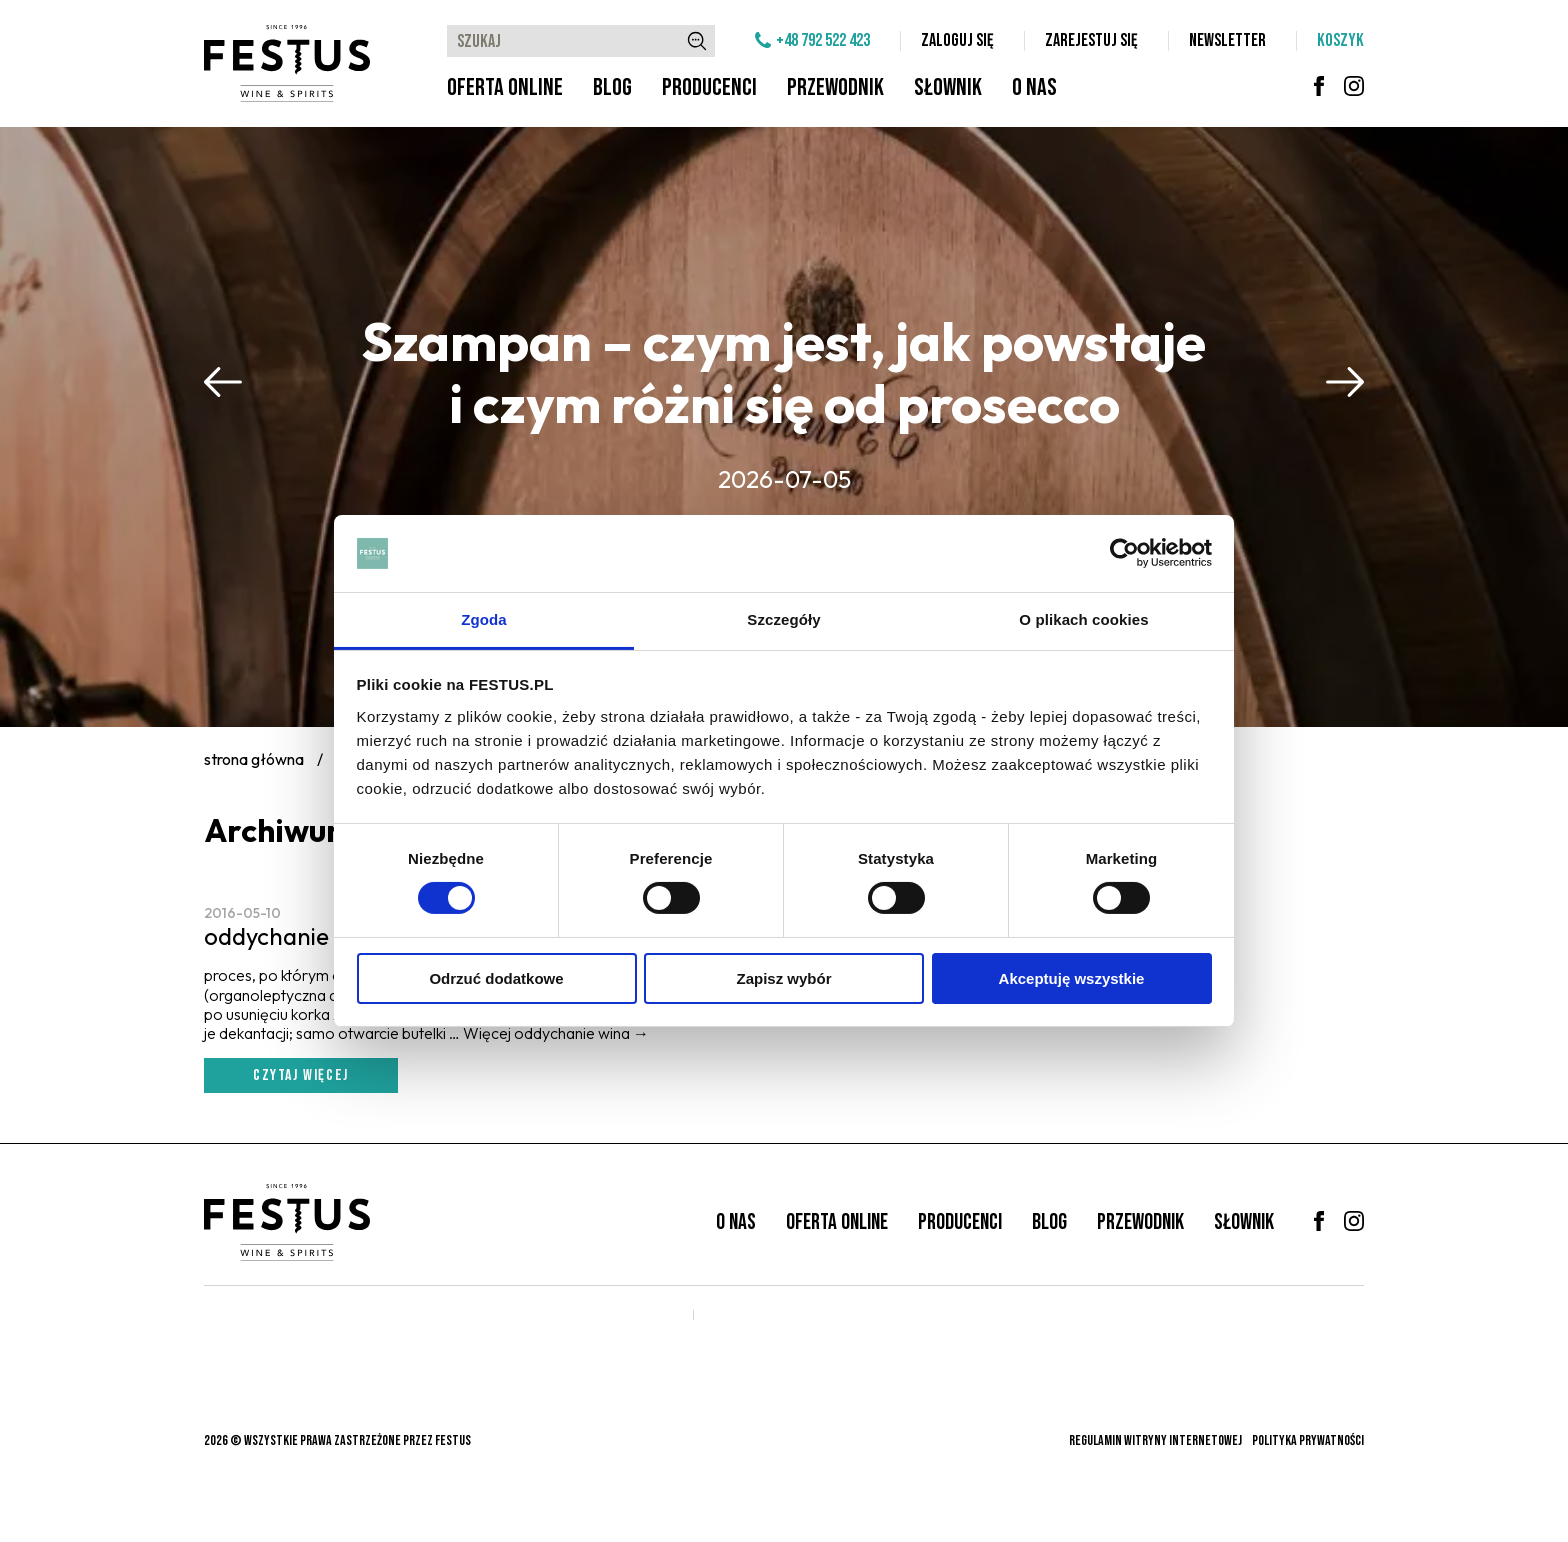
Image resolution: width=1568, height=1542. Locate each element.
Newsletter (1227, 40)
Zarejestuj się (1091, 40)
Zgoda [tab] (484, 619)
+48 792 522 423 (823, 40)
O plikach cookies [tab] (1083, 619)
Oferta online (505, 87)
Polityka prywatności (1308, 1440)
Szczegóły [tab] (783, 619)
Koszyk (1340, 40)
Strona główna (254, 759)
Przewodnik (835, 87)
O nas (1034, 87)
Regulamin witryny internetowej (1155, 1440)
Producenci (709, 87)
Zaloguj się (957, 40)
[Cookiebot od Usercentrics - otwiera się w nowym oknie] (1124, 553)
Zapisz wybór (783, 978)
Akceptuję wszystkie (1072, 978)
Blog (612, 87)
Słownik (948, 87)
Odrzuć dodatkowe (496, 978)
